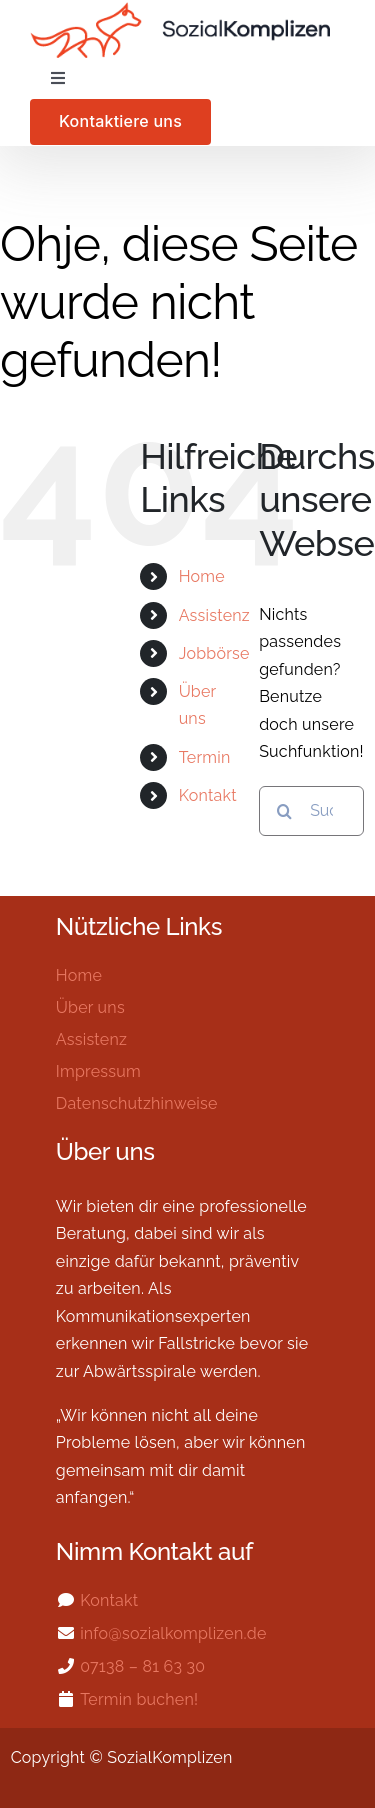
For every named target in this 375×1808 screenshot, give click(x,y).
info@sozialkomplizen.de (173, 1633)
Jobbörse (214, 653)
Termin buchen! (139, 1699)
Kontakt (208, 795)
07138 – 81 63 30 (142, 1666)
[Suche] (284, 811)
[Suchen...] (311, 811)
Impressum (98, 1071)
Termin (205, 757)
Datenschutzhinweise (137, 1103)
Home (202, 576)
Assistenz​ (91, 1039)
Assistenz (214, 615)
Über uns (90, 1007)
